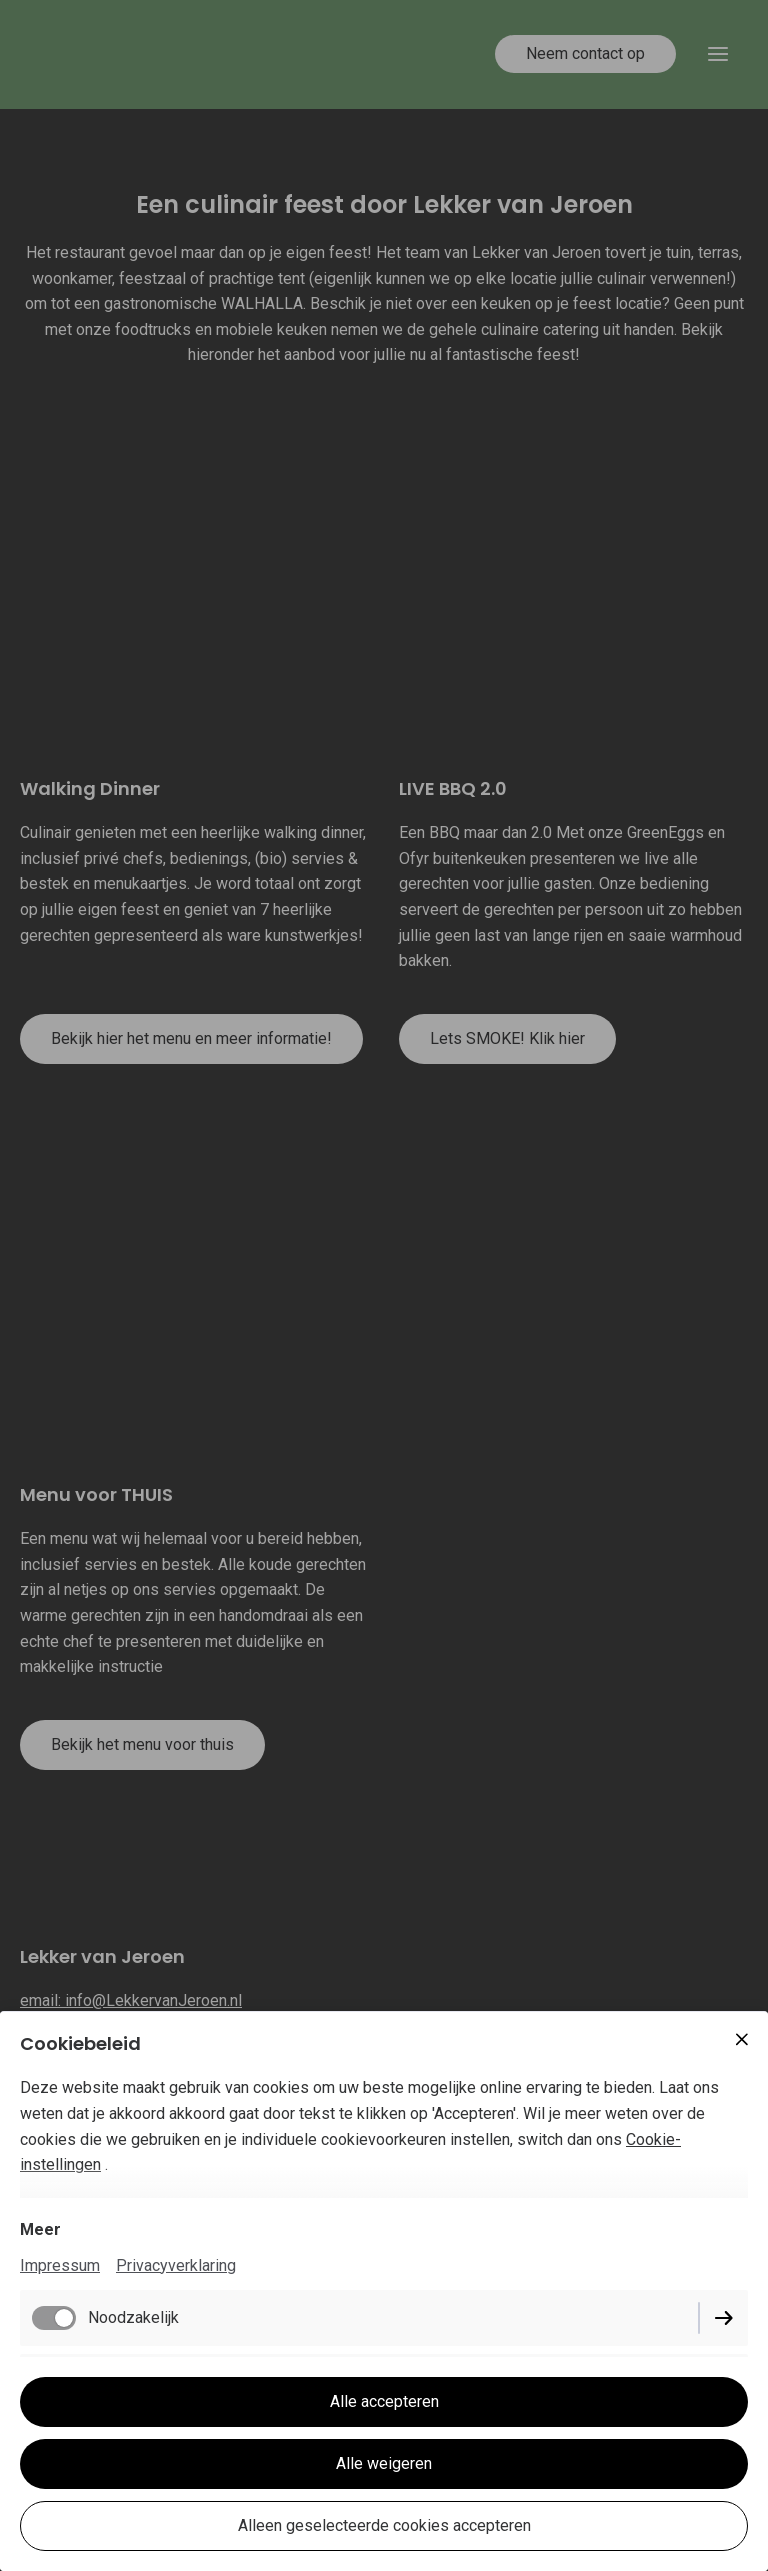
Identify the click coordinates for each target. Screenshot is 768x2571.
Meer (40, 2229)
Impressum (60, 2265)
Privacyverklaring (176, 2265)
